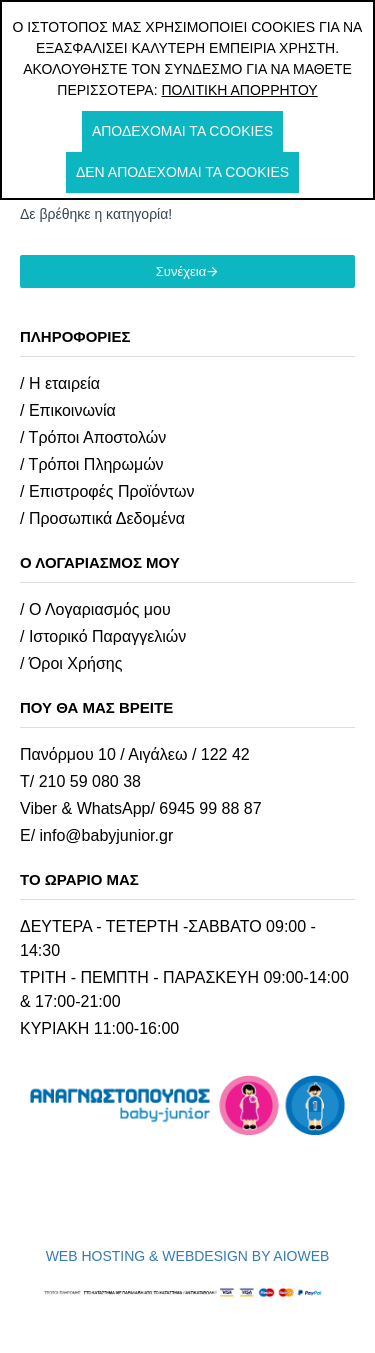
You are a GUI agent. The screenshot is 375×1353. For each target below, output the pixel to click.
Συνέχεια (181, 271)
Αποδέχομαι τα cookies (182, 131)
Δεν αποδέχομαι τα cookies (182, 172)
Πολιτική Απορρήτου (239, 90)
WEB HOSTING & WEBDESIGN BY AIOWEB (188, 1256)
